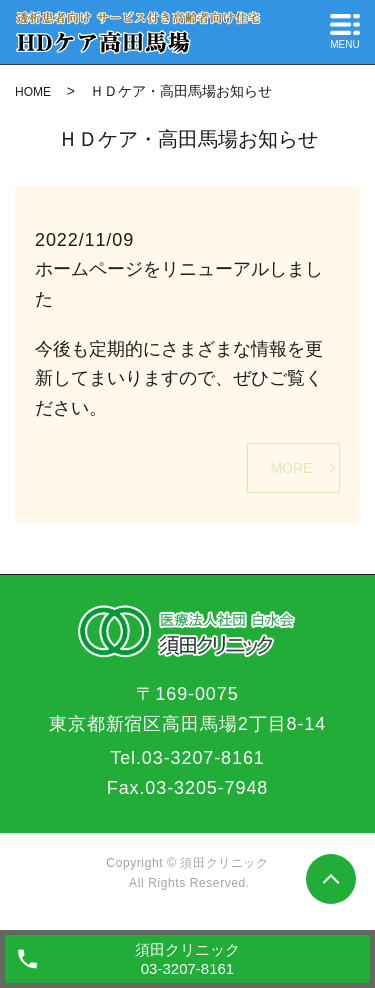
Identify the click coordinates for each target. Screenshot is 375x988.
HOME (33, 92)
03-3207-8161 (203, 758)
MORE (291, 468)
